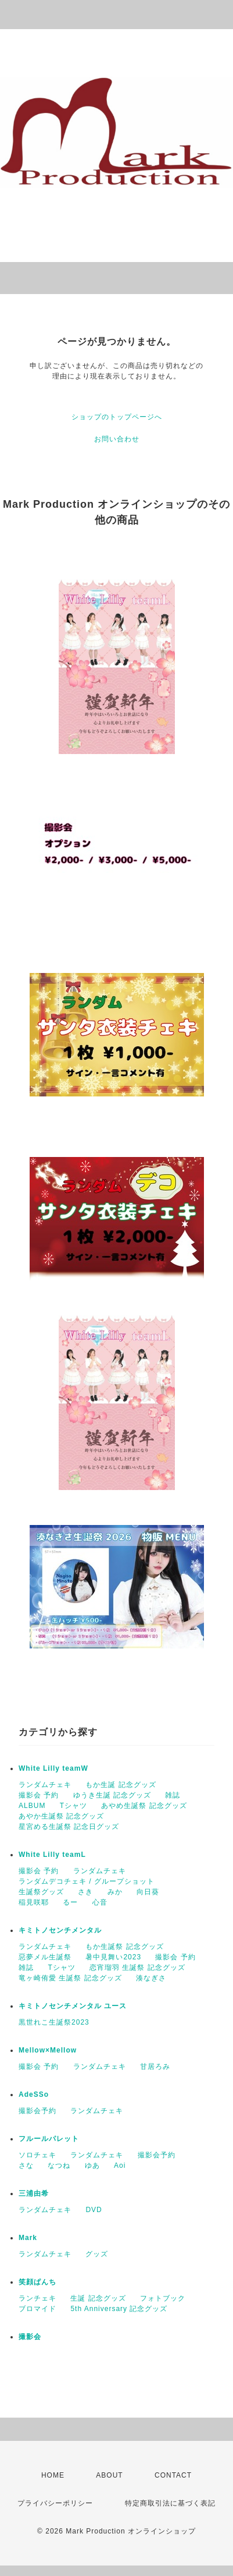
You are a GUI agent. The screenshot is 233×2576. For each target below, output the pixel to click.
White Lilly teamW (53, 1768)
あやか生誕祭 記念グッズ (61, 1816)
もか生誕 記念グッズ (120, 1785)
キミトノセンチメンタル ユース (73, 2006)
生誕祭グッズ (41, 1892)
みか (115, 1892)
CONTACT (173, 2475)
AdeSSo (34, 2094)
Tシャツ (73, 1806)
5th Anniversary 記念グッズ (118, 2309)
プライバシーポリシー (55, 2503)
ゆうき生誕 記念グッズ (112, 1795)
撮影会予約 (37, 2111)
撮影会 (30, 2337)
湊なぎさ (151, 1978)
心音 (99, 1902)
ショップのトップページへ (116, 417)
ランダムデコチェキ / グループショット (87, 1881)
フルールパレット (49, 2139)
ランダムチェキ (45, 1785)
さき (85, 1892)
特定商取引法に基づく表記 (170, 2503)
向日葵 (148, 1892)
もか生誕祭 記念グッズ (124, 1946)
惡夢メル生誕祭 (45, 1957)
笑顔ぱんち (37, 2282)
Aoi (120, 2165)
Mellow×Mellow (48, 2050)
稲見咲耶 (34, 1902)
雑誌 (172, 1795)
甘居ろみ (155, 2066)
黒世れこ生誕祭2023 (54, 2022)
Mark (28, 2238)
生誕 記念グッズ (98, 2298)
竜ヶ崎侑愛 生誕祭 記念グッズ (70, 1978)
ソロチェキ (37, 2155)
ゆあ (92, 2165)
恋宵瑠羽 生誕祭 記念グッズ (137, 1967)
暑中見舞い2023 (113, 1957)
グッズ (96, 2254)
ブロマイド (37, 2309)
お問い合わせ (116, 439)
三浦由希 (34, 2193)
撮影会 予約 (39, 1795)
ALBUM (32, 1806)
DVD (93, 2210)
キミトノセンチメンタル (60, 1930)
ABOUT (109, 2475)
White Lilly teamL (52, 1854)
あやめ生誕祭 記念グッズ (144, 1806)
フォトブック (162, 2298)
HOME (52, 2475)
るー (70, 1902)
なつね (59, 2165)
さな (26, 2165)
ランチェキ (37, 2298)
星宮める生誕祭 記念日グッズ (69, 1827)
